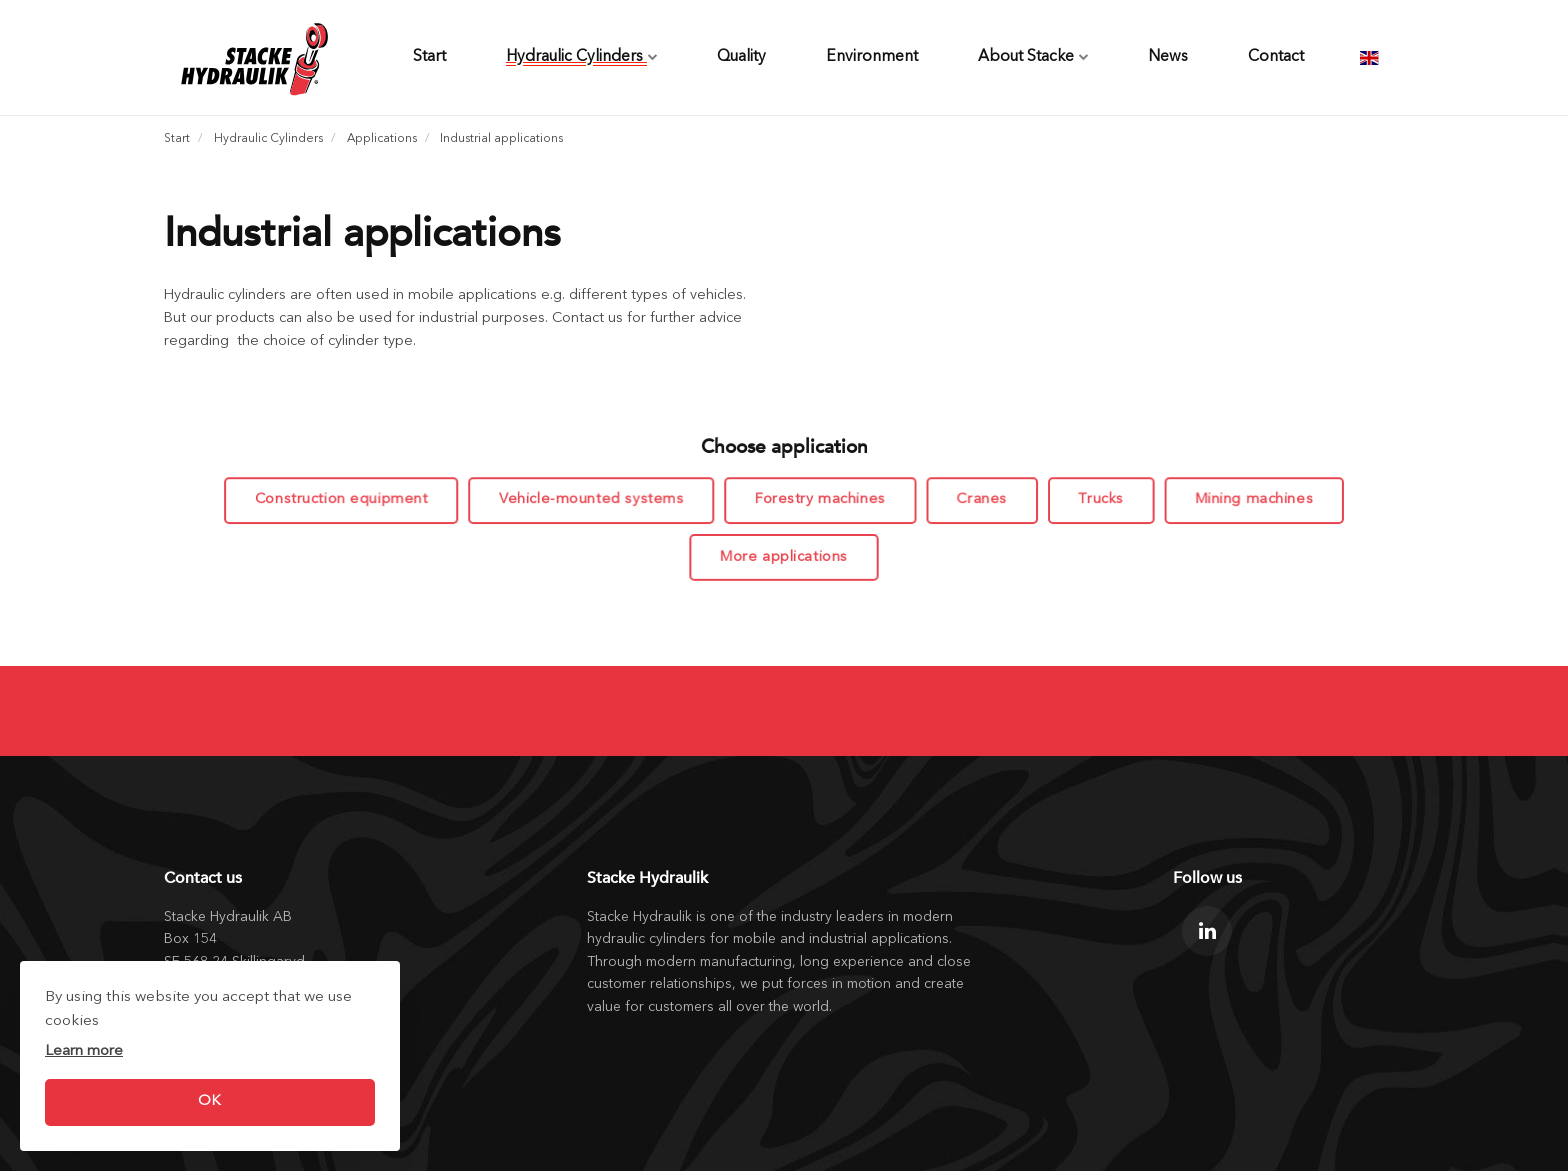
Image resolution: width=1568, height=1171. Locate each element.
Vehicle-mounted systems (593, 500)
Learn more (84, 1051)
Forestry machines (819, 500)
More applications (784, 556)
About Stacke (1033, 57)
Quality (741, 57)
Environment (872, 57)
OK (209, 1101)
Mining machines (1249, 500)
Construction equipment (345, 500)
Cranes (980, 500)
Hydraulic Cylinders (581, 57)
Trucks (1097, 500)
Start (429, 57)
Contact (1276, 57)
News (1168, 57)
